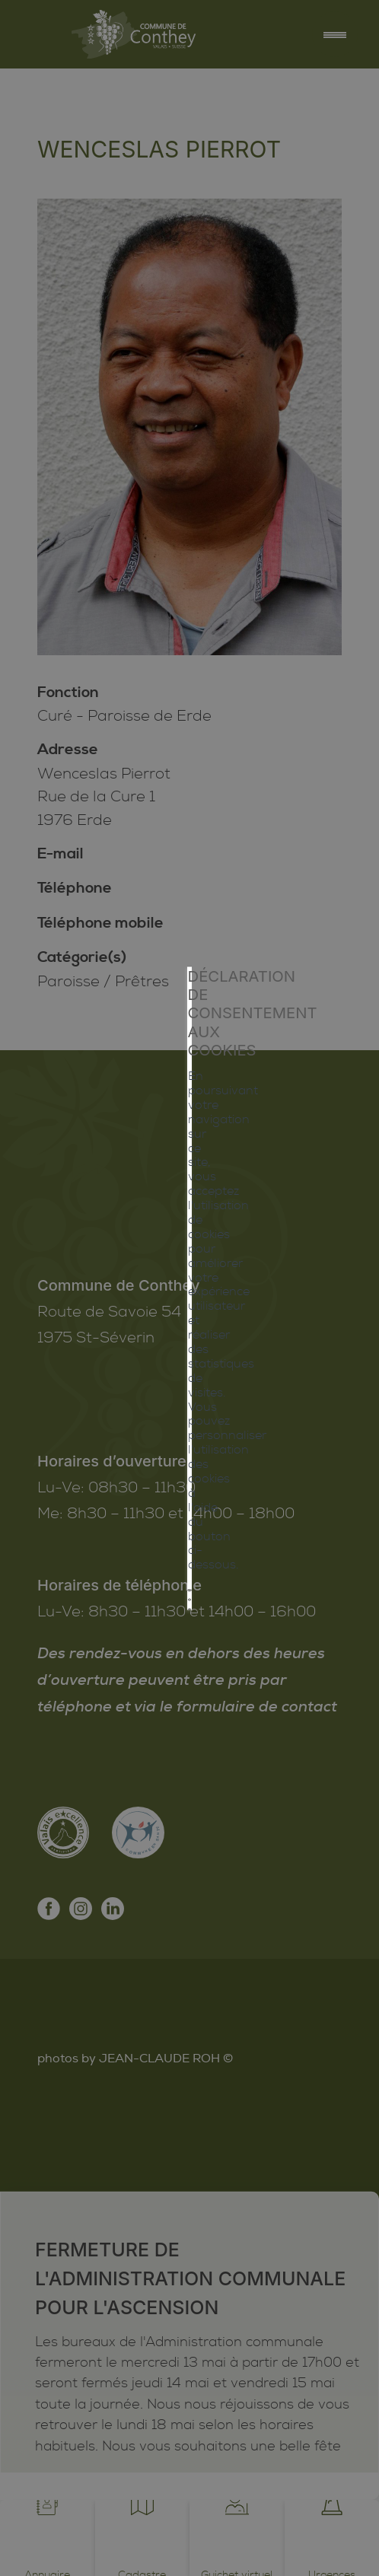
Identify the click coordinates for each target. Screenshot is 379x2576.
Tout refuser (189, 1355)
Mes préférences (189, 1390)
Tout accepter (189, 1322)
